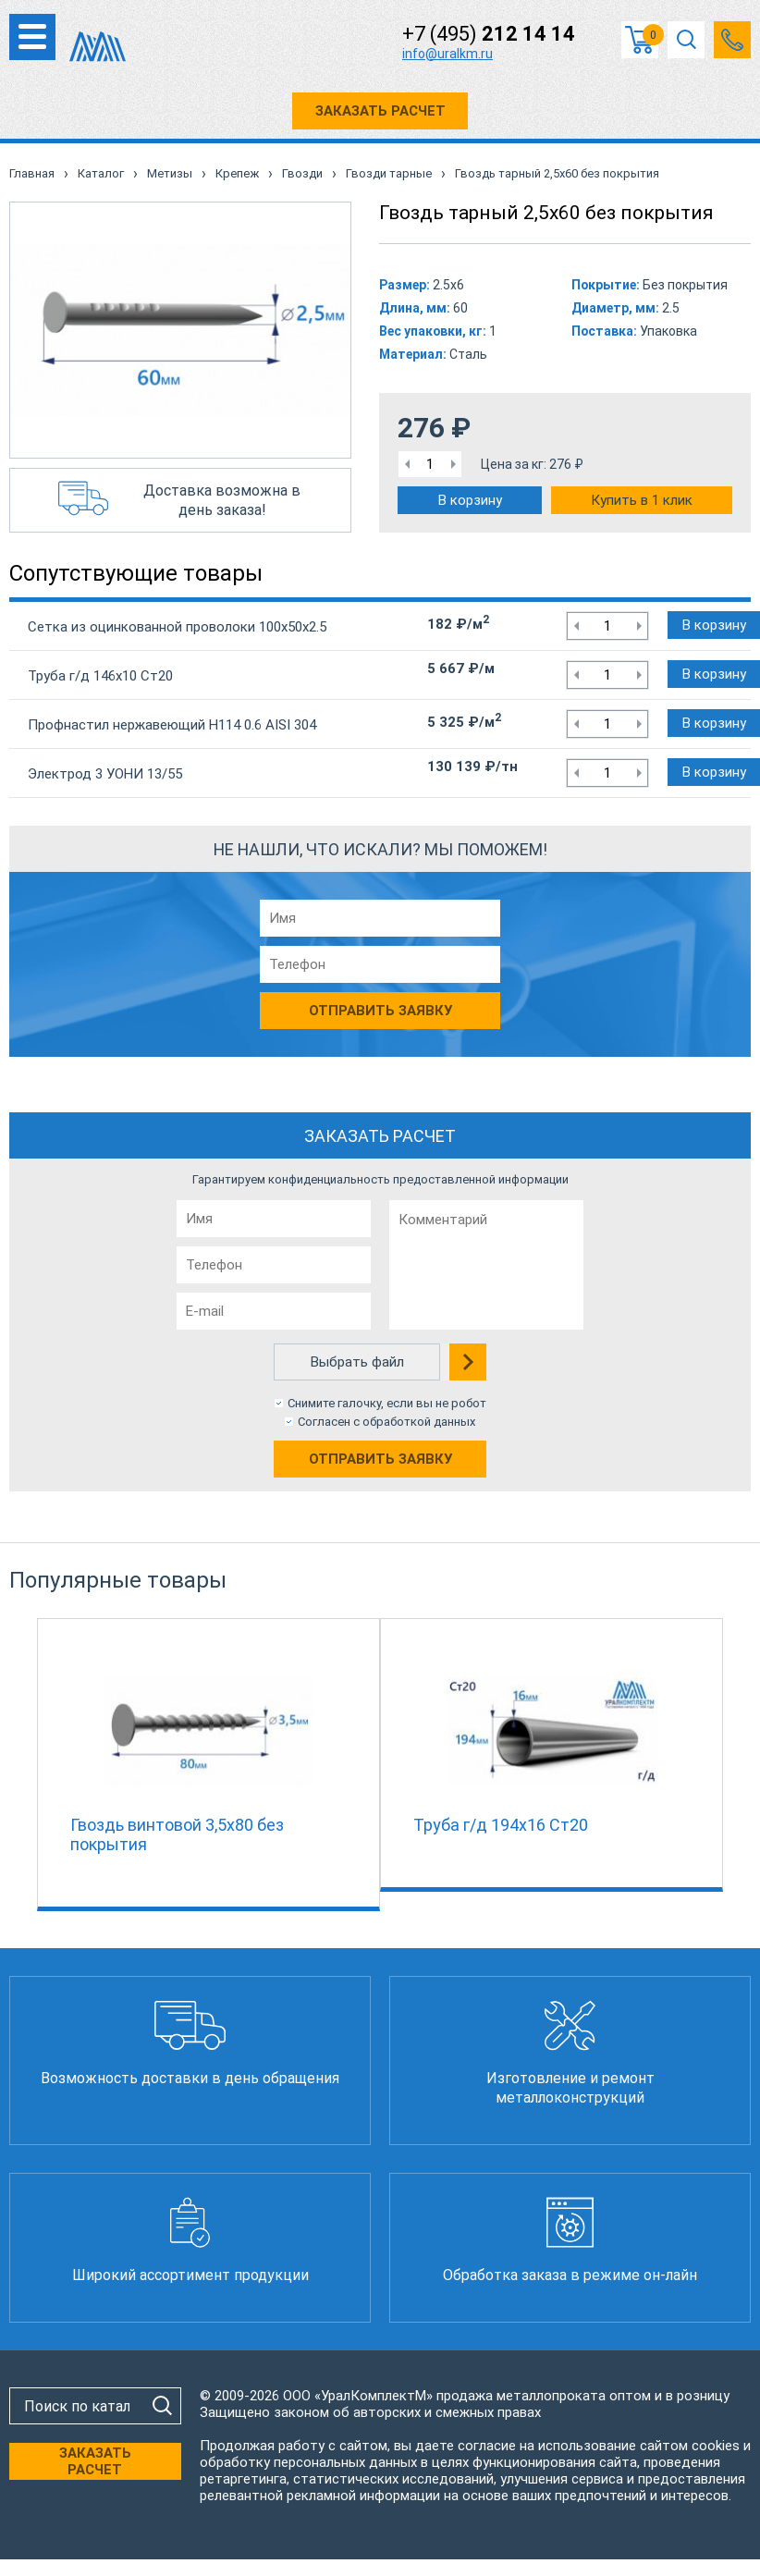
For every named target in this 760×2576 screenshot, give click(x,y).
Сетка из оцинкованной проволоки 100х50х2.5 (177, 627)
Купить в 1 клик (642, 500)
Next (732, 1760)
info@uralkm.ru (447, 53)
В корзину (470, 500)
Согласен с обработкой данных (386, 1422)
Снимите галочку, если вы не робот (387, 1403)
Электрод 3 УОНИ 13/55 (105, 774)
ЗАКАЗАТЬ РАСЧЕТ (380, 111)
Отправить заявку (380, 1459)
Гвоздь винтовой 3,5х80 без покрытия (177, 1834)
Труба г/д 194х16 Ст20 (500, 1824)
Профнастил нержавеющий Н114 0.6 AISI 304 (172, 725)
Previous (27, 1760)
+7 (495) (488, 34)
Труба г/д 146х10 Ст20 (100, 676)
